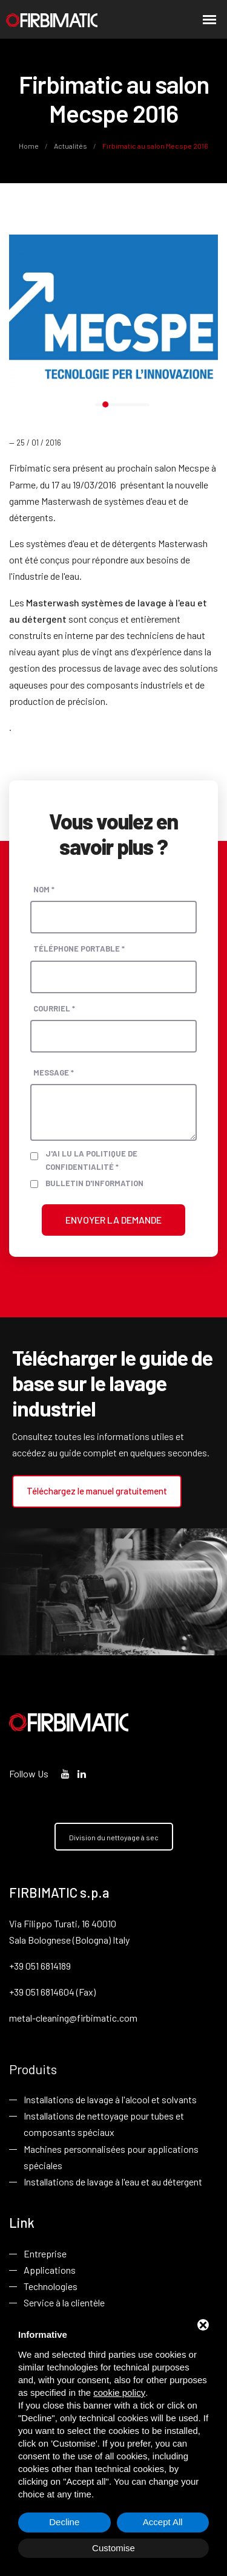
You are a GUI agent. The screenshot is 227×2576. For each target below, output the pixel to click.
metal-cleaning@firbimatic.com (73, 2017)
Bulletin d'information (94, 1183)
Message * (53, 1072)
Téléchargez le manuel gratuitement (97, 1490)
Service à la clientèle (64, 2302)
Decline (64, 2522)
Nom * (43, 889)
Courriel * (54, 1008)
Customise (113, 2548)
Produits (33, 2069)
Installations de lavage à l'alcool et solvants (110, 2099)
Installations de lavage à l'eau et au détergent (113, 2181)
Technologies (50, 2286)
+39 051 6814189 (40, 1965)
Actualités (70, 145)
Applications (50, 2270)
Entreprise (45, 2253)
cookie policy (119, 2392)
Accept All (163, 2522)
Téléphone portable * (79, 948)
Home (29, 145)
